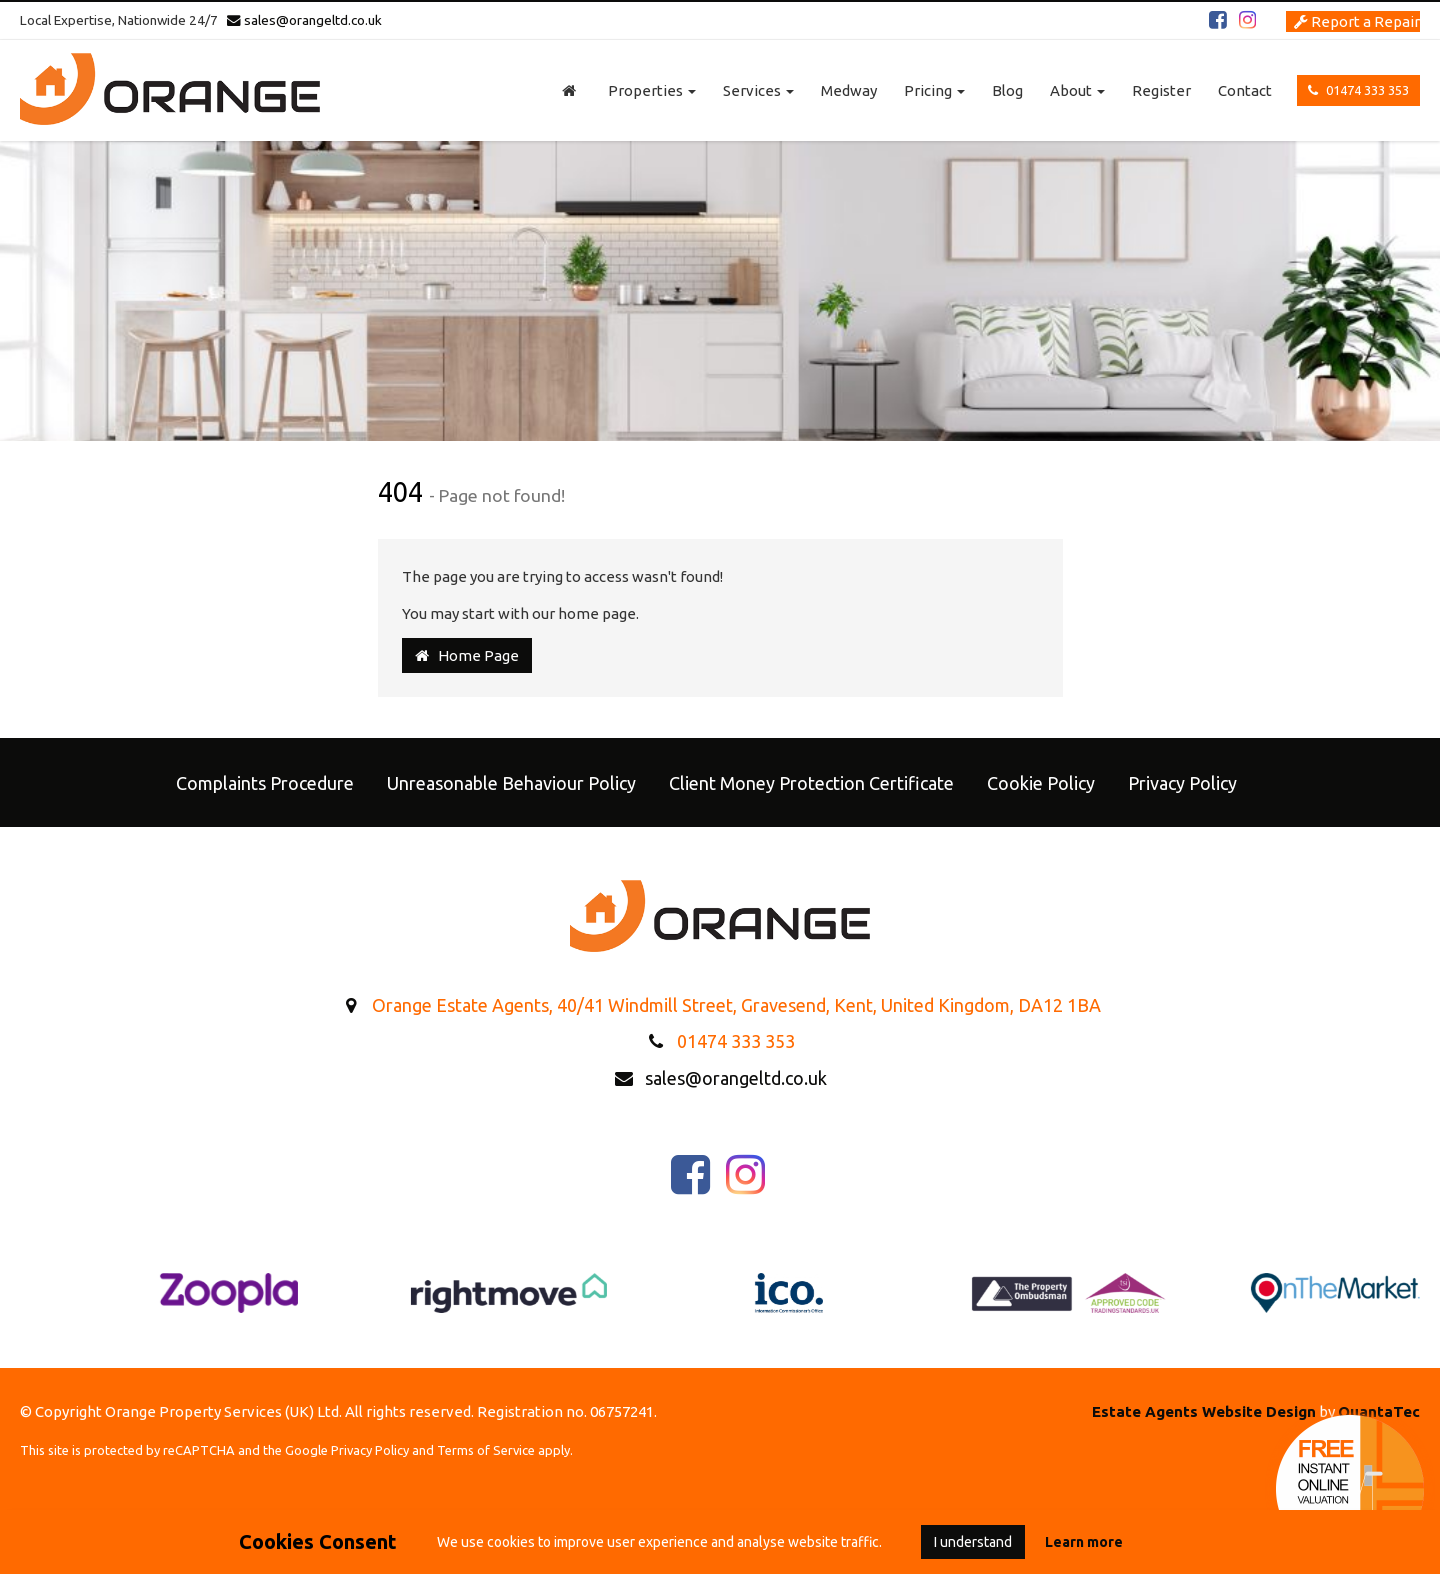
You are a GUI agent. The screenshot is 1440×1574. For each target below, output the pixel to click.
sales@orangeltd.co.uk (304, 20)
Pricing (934, 90)
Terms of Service (486, 1450)
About (1077, 90)
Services (758, 90)
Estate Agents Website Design (1204, 1411)
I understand (973, 1542)
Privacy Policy (1182, 783)
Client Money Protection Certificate (811, 783)
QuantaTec (1379, 1411)
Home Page (467, 655)
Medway (849, 90)
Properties (652, 90)
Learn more (1084, 1542)
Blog (1007, 90)
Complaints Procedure (265, 783)
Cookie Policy (1041, 783)
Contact (1245, 90)
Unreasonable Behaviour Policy (511, 783)
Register (1161, 90)
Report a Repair (1357, 21)
